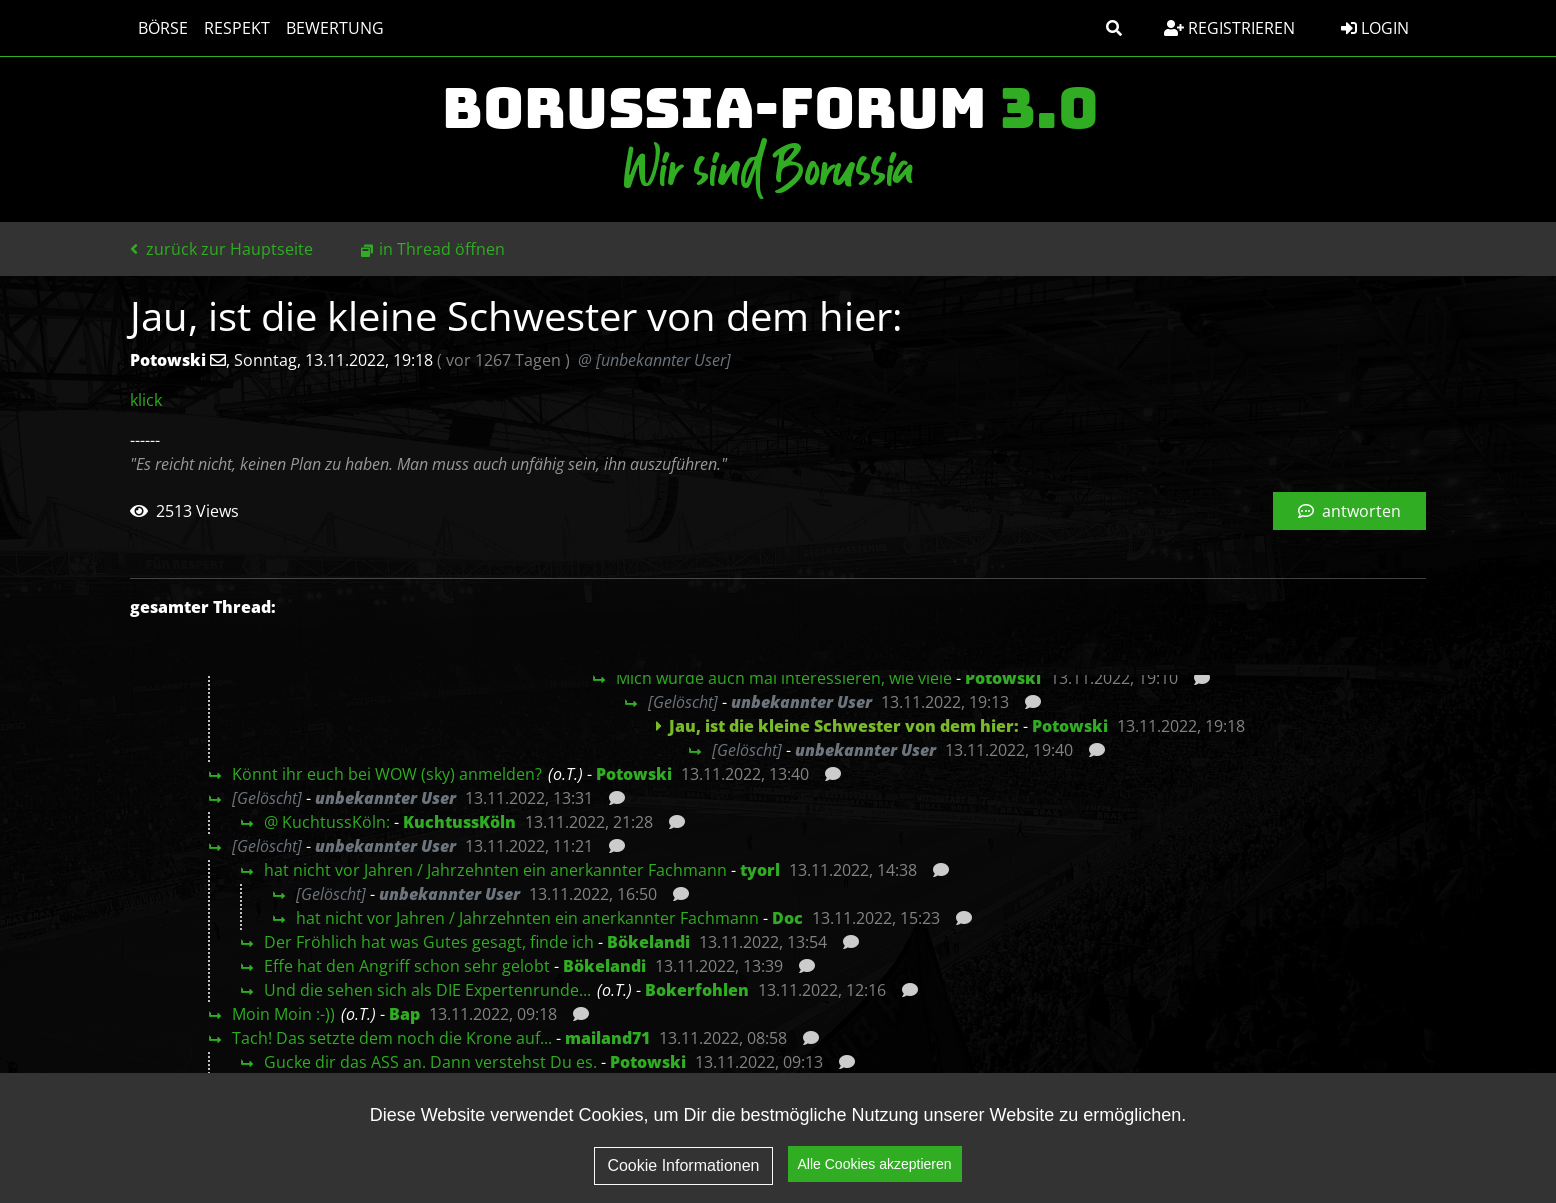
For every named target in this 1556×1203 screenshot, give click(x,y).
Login (1375, 28)
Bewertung (335, 28)
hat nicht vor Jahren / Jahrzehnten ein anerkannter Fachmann (495, 870)
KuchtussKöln (459, 822)
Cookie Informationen (683, 1175)
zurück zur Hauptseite (221, 249)
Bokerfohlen (697, 990)
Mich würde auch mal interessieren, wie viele (784, 678)
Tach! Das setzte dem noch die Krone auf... (392, 1038)
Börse (163, 28)
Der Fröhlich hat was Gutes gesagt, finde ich (429, 942)
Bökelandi (648, 942)
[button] (1114, 28)
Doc (787, 918)
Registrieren (1229, 28)
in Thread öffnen (442, 249)
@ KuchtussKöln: (327, 822)
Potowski (1003, 678)
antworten (1349, 511)
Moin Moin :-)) (283, 1014)
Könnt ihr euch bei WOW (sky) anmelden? (387, 774)
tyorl (760, 870)
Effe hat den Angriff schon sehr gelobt (407, 966)
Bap (404, 1014)
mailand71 (607, 1038)
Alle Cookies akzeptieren (875, 1174)
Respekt (237, 28)
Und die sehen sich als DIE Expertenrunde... (427, 990)
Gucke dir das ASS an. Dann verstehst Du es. (430, 1062)
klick (146, 400)
